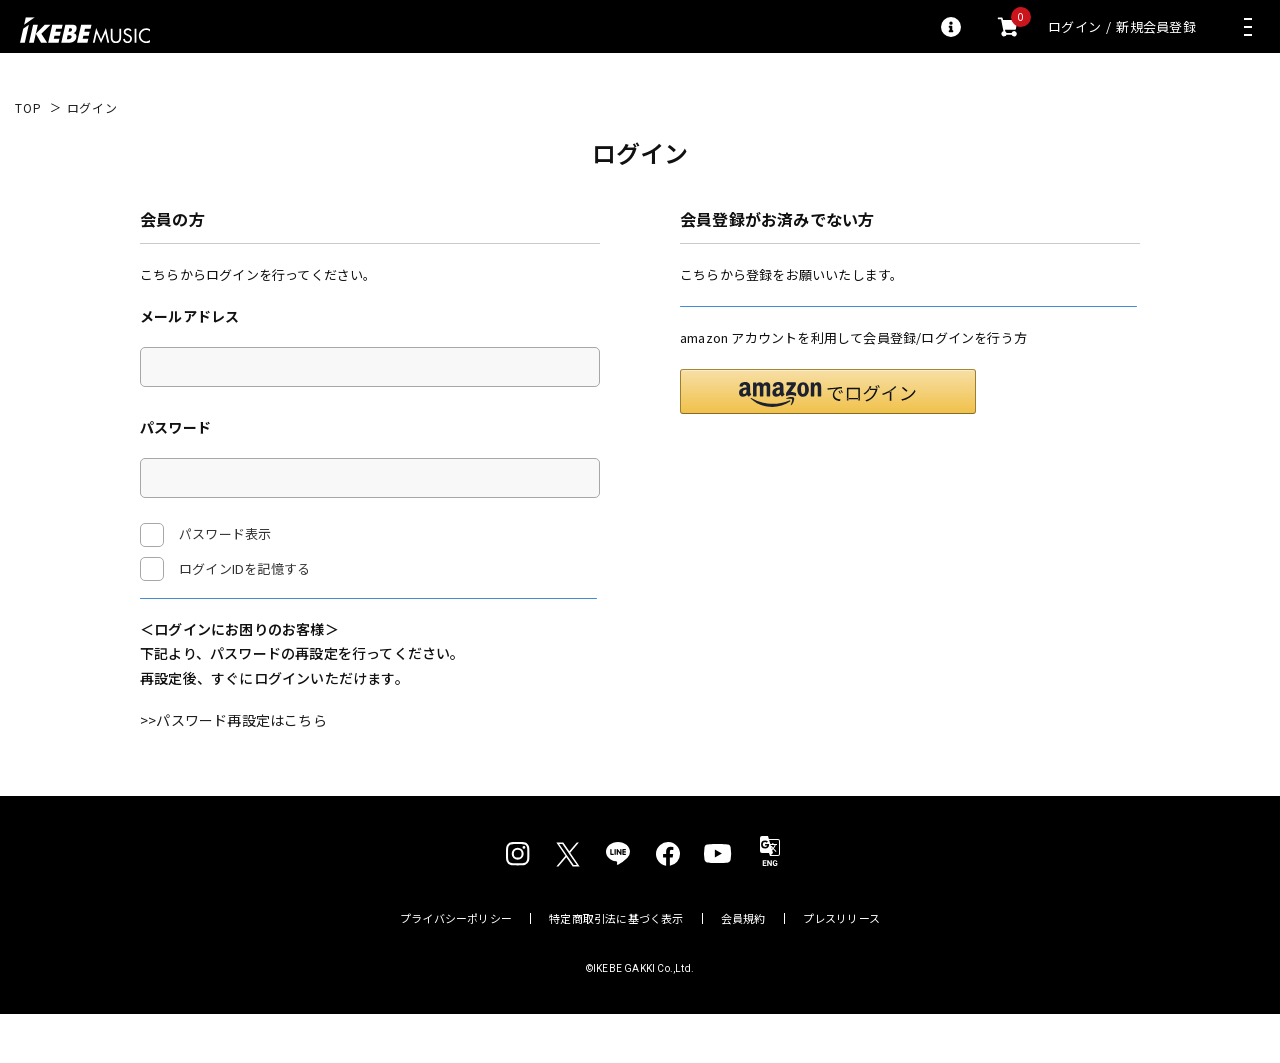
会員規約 (743, 967)
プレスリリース (842, 967)
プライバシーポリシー (456, 967)
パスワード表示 (205, 535)
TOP (28, 108)
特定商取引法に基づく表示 (616, 967)
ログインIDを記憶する (244, 568)
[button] (828, 440)
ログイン (1074, 26)
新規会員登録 (1156, 26)
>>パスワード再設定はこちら (233, 769)
